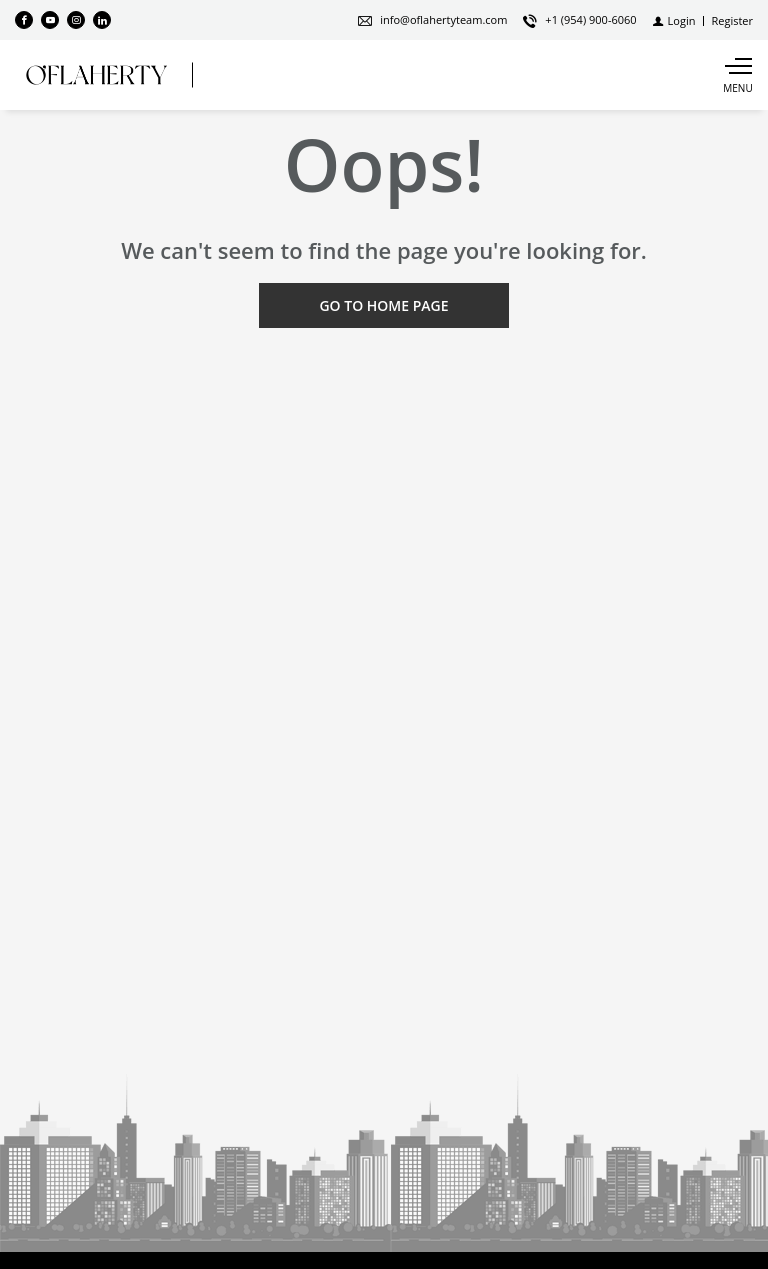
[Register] (732, 20)
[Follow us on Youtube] (50, 20)
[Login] (674, 20)
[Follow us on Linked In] (102, 20)
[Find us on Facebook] (24, 20)
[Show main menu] (738, 75)
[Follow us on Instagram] (76, 20)
